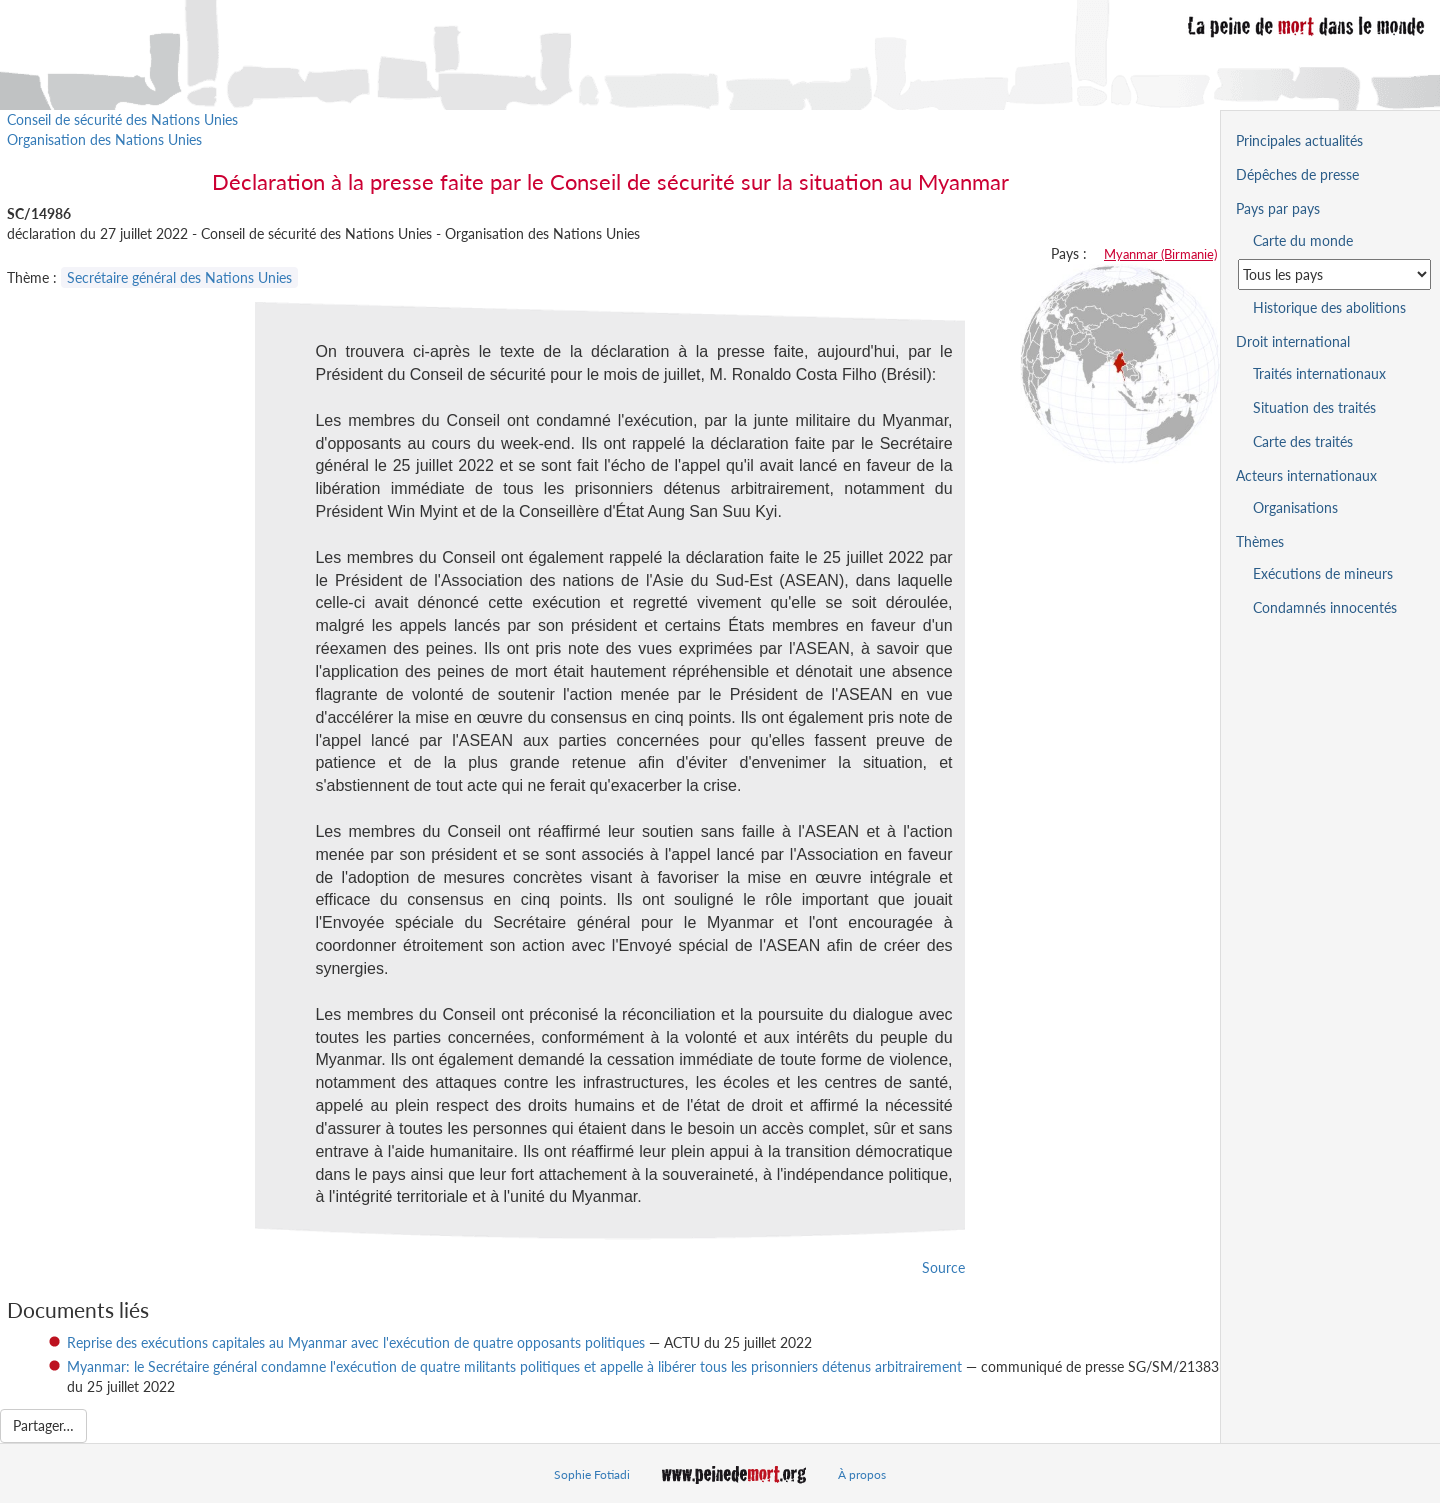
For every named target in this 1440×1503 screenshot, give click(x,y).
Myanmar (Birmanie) (1160, 254)
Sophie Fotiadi (592, 1474)
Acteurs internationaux (1306, 475)
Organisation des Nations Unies (104, 139)
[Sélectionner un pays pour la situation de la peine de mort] (1334, 274)
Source (943, 1267)
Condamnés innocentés (1325, 607)
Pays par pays (1278, 208)
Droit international (1293, 341)
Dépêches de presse (1297, 174)
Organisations (1295, 507)
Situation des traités (1314, 407)
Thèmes (1260, 541)
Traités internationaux (1319, 373)
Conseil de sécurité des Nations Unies (122, 119)
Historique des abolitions (1329, 307)
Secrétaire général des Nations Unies (179, 277)
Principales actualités (1299, 140)
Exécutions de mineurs (1323, 573)
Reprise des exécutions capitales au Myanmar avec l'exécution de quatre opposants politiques (356, 1342)
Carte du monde (1303, 240)
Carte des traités (1303, 441)
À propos (862, 1474)
